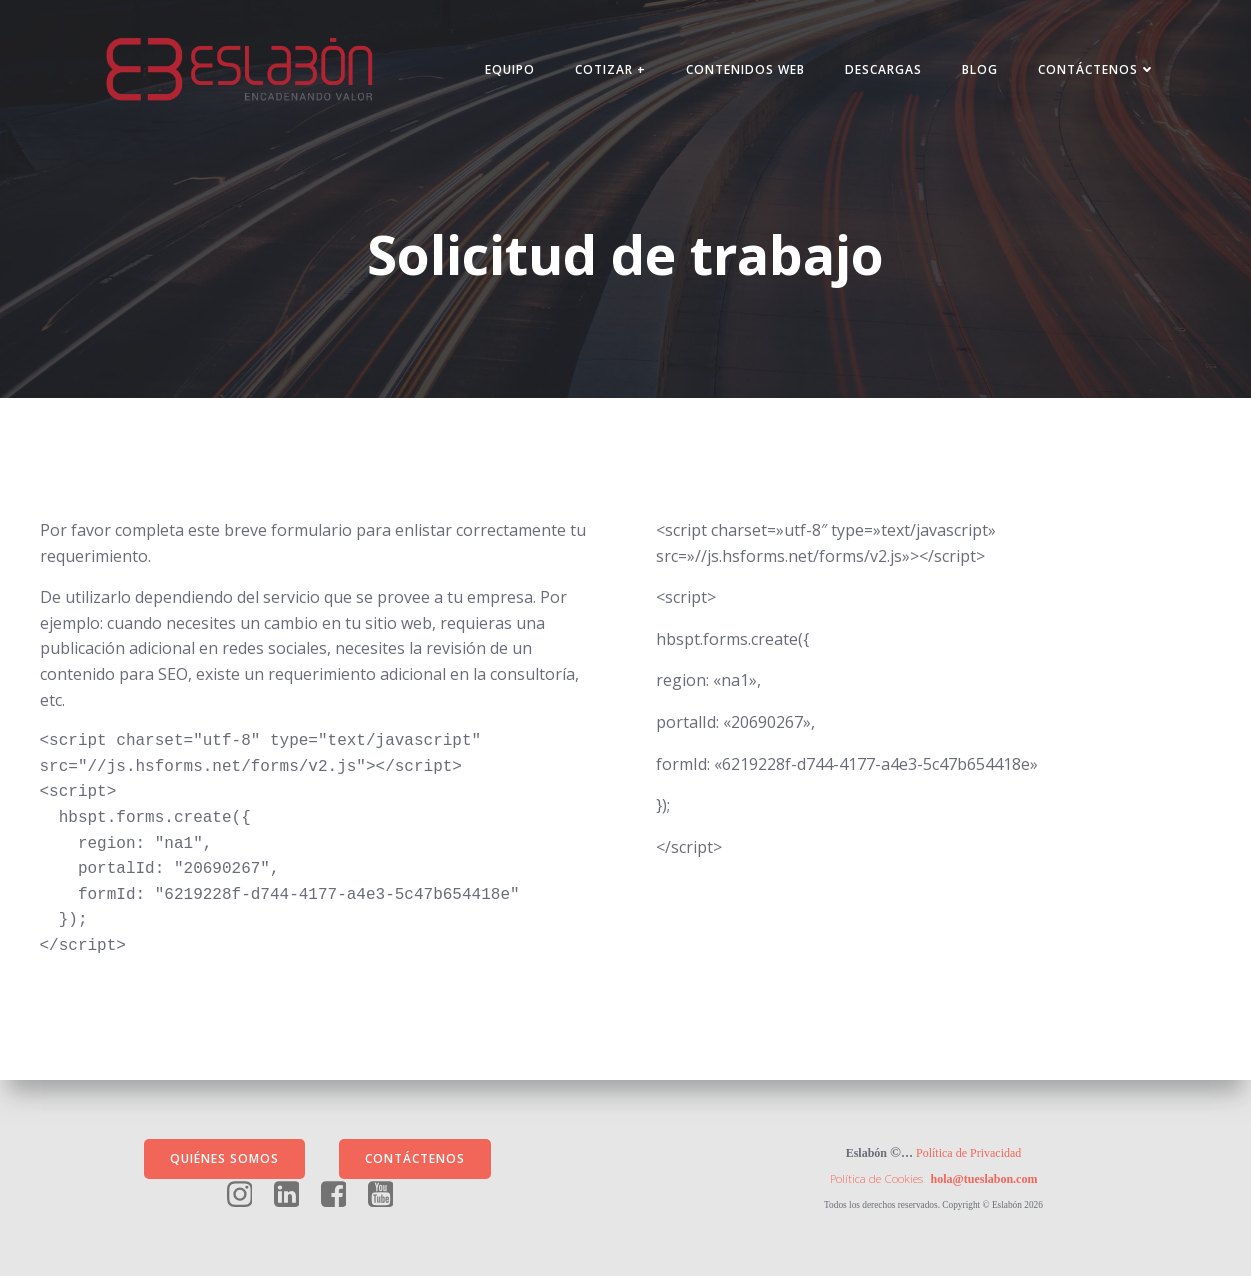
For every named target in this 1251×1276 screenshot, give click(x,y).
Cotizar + (610, 69)
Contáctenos (1097, 69)
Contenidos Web (745, 69)
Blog (980, 69)
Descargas (883, 69)
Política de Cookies (876, 1178)
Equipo (510, 69)
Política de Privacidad (968, 1153)
